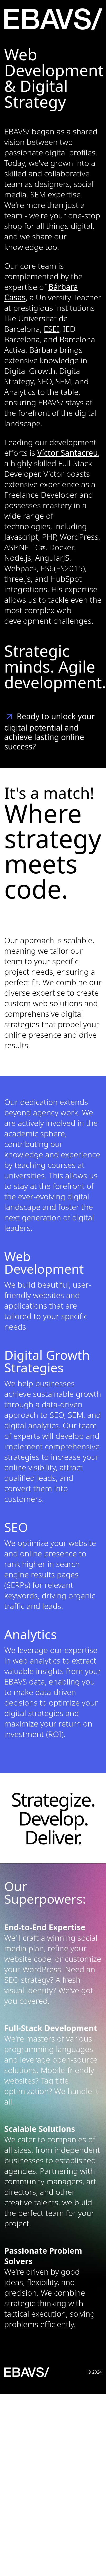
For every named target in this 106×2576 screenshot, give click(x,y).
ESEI (51, 328)
